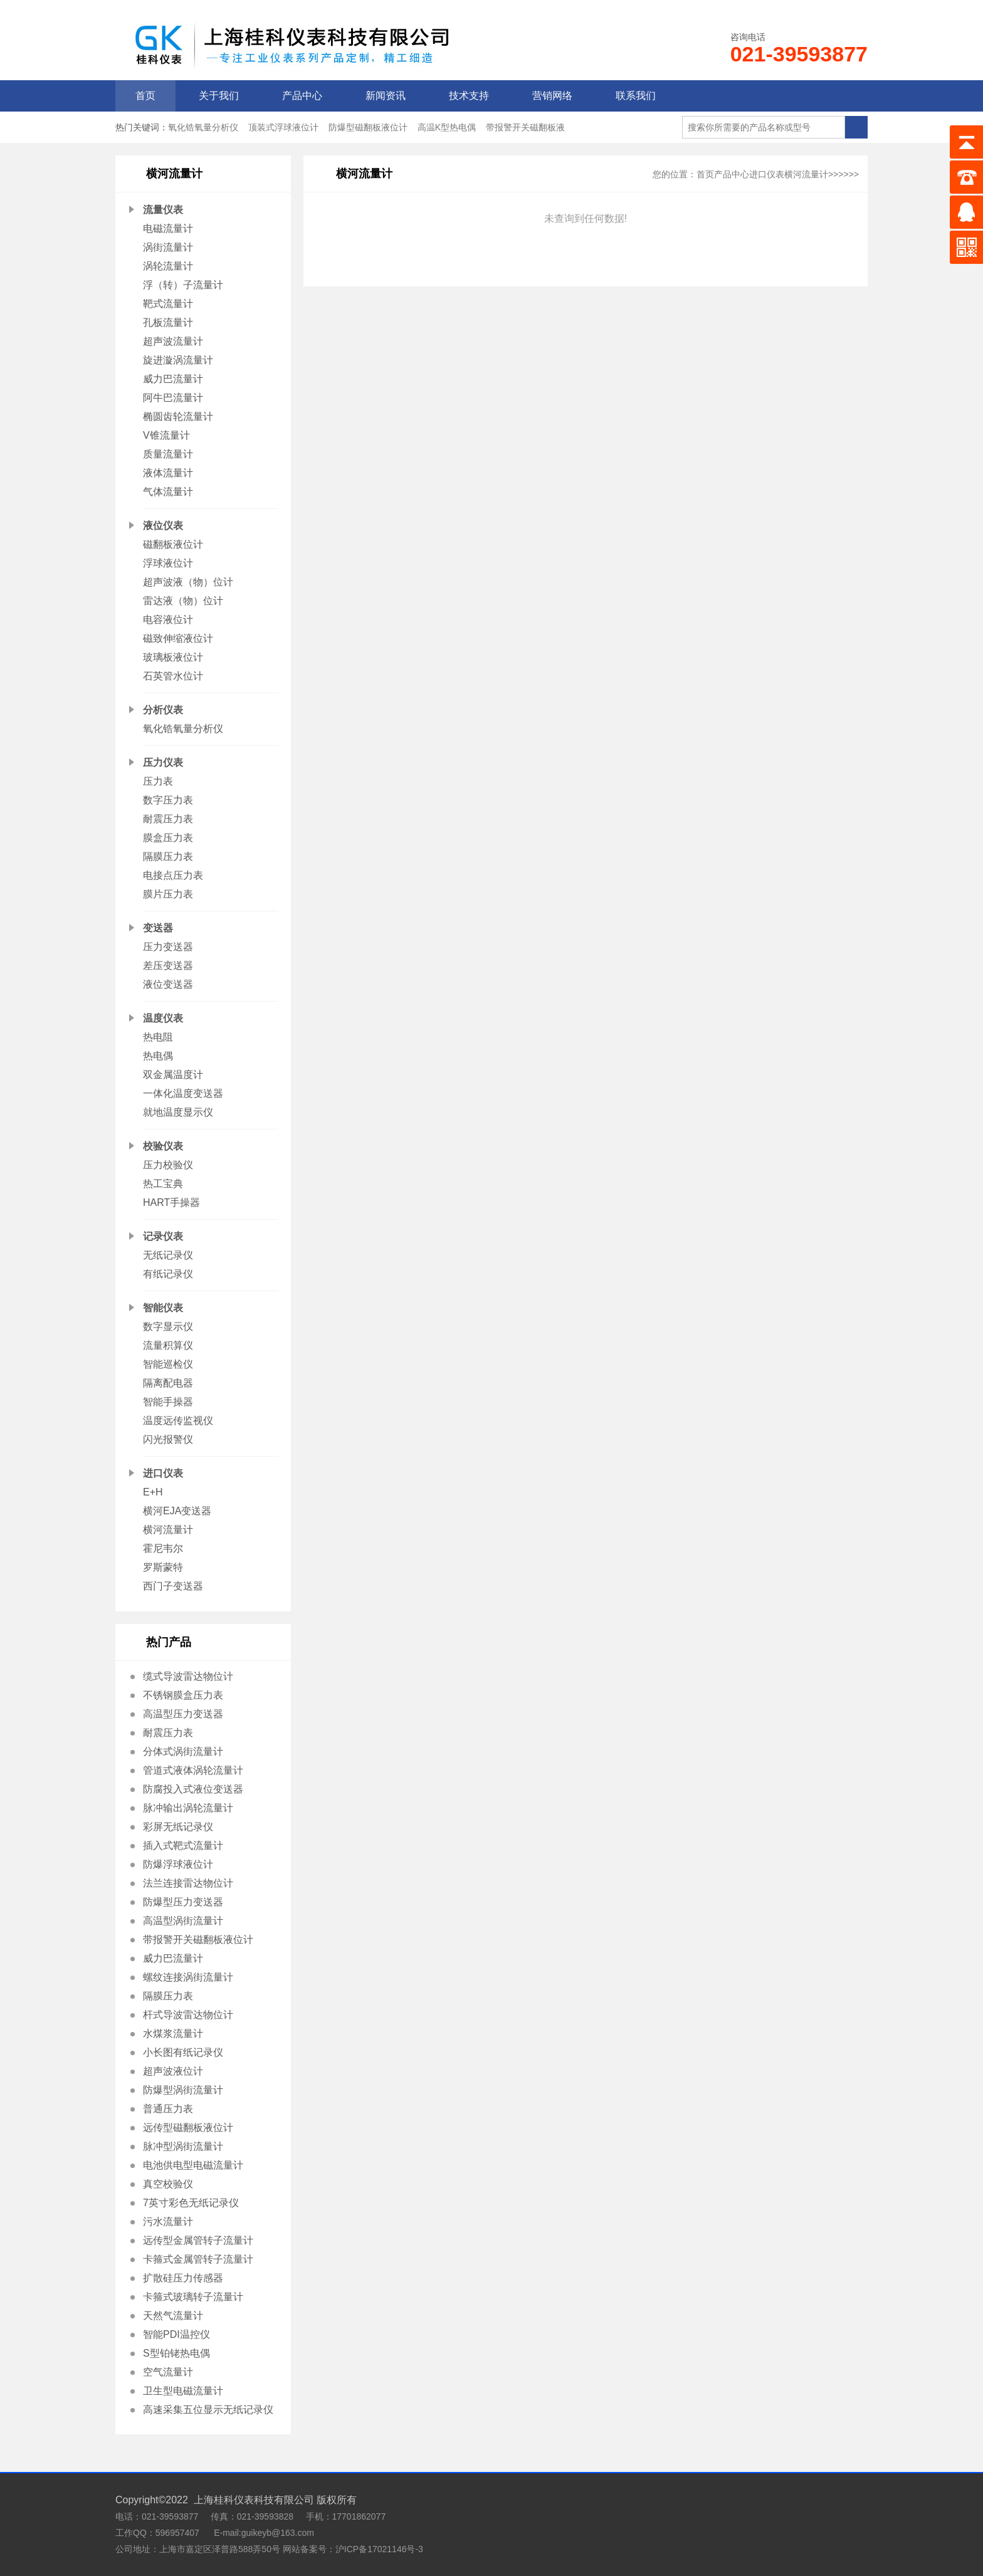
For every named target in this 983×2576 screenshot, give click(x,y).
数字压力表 (168, 800)
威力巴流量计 (173, 379)
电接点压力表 (173, 875)
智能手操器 (168, 1401)
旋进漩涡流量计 (178, 360)
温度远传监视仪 (178, 1420)
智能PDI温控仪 (176, 2334)
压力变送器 (168, 946)
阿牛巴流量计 (173, 397)
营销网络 (552, 95)
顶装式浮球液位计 (283, 127)
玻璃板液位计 (173, 657)
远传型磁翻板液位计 (188, 2127)
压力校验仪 (168, 1165)
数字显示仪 (168, 1326)
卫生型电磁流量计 (183, 2390)
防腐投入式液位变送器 (193, 1789)
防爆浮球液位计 (178, 1864)
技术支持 (469, 95)
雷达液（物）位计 (183, 600)
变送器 (158, 928)
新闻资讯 (385, 95)
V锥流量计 (166, 435)
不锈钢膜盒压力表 (183, 1695)
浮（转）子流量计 (183, 285)
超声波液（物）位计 (188, 582)
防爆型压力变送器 (183, 1902)
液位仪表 (163, 525)
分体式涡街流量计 (183, 1751)
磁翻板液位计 (173, 544)
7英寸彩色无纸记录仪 (191, 2202)
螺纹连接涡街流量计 (188, 1977)
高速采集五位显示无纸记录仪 (208, 2409)
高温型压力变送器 (183, 1714)
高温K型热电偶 (447, 127)
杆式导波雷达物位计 (188, 2014)
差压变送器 (168, 965)
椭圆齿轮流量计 (178, 416)
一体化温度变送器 (183, 1093)
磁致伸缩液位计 (178, 638)
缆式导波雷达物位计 (188, 1676)
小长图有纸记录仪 (183, 2052)
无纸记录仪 (168, 1255)
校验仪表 (163, 1146)
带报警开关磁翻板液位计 (198, 1939)
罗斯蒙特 (163, 1567)
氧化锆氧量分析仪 (203, 127)
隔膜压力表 (168, 856)
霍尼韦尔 (163, 1548)
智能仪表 (163, 1307)
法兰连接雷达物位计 (188, 1883)
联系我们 (636, 95)
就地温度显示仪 (178, 1112)
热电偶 (158, 1055)
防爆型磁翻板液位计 (368, 127)
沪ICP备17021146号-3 (379, 2549)
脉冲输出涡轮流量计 (188, 1808)
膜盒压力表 (168, 837)
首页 (145, 95)
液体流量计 (168, 473)
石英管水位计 (173, 676)
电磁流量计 (168, 228)
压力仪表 (163, 762)
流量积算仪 (168, 1345)
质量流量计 (168, 454)
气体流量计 (168, 491)
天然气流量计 (173, 2315)
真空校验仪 (168, 2184)
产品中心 (302, 95)
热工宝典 (163, 1183)
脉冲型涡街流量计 (183, 2146)
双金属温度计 (173, 1074)
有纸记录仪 (168, 1274)
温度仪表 (163, 1018)
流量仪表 (163, 209)
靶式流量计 (168, 303)
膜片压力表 (168, 894)
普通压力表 (168, 2108)
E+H (153, 1492)
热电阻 (158, 1037)
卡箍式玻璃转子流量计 (193, 2296)
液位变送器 (168, 984)
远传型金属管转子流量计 (198, 2240)
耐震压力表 (168, 819)
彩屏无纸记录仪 (178, 1826)
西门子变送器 (173, 1586)
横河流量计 (168, 1529)
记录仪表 (163, 1236)
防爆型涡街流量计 (183, 2090)
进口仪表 (163, 1473)
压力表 (158, 781)
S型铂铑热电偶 (176, 2353)
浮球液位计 (168, 563)
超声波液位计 (173, 2071)
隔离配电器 (168, 1383)
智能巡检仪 (168, 1364)
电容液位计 (168, 619)
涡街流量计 (168, 247)
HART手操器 (171, 1202)
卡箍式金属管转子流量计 (198, 2259)
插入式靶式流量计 (183, 1845)
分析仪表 (163, 709)
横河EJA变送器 (177, 1510)
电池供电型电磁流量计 (193, 2165)
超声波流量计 (173, 341)
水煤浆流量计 (173, 2033)
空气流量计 (168, 2372)
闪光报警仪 (168, 1439)
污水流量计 (168, 2221)
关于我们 (219, 95)
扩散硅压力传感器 (183, 2278)
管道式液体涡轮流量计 (193, 1770)
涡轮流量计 (168, 266)
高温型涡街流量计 (183, 1920)
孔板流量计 (168, 322)
